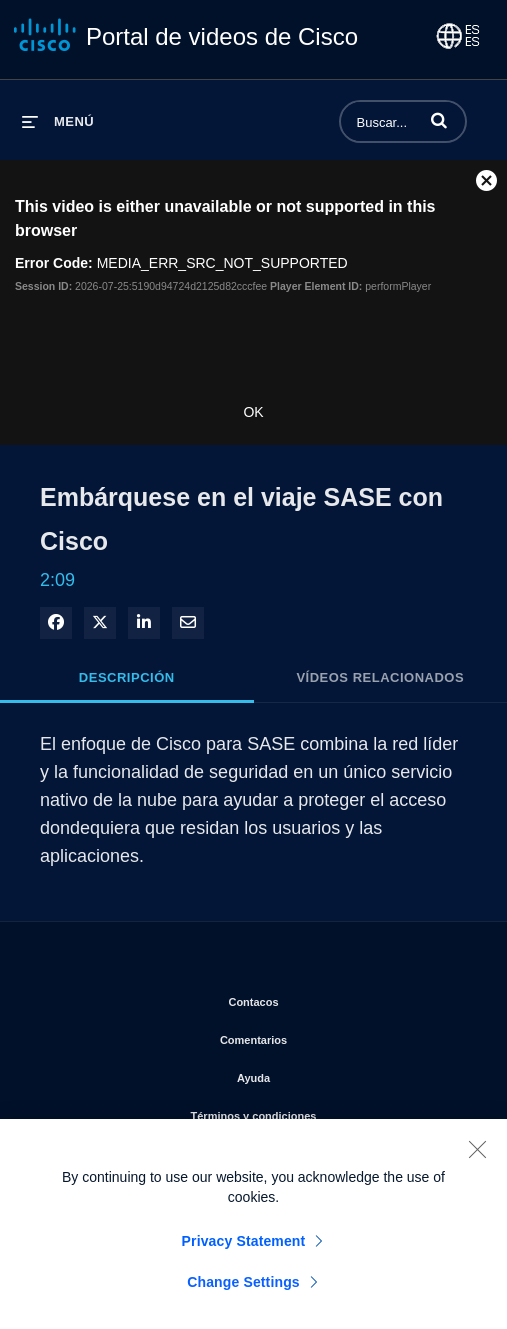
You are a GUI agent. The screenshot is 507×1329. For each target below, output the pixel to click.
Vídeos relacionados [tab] (380, 677)
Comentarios (332, 1036)
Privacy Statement (244, 1255)
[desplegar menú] (58, 121)
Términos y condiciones (332, 1112)
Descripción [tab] (127, 677)
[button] (439, 120)
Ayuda (332, 1074)
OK (253, 412)
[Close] (477, 1163)
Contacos (331, 998)
